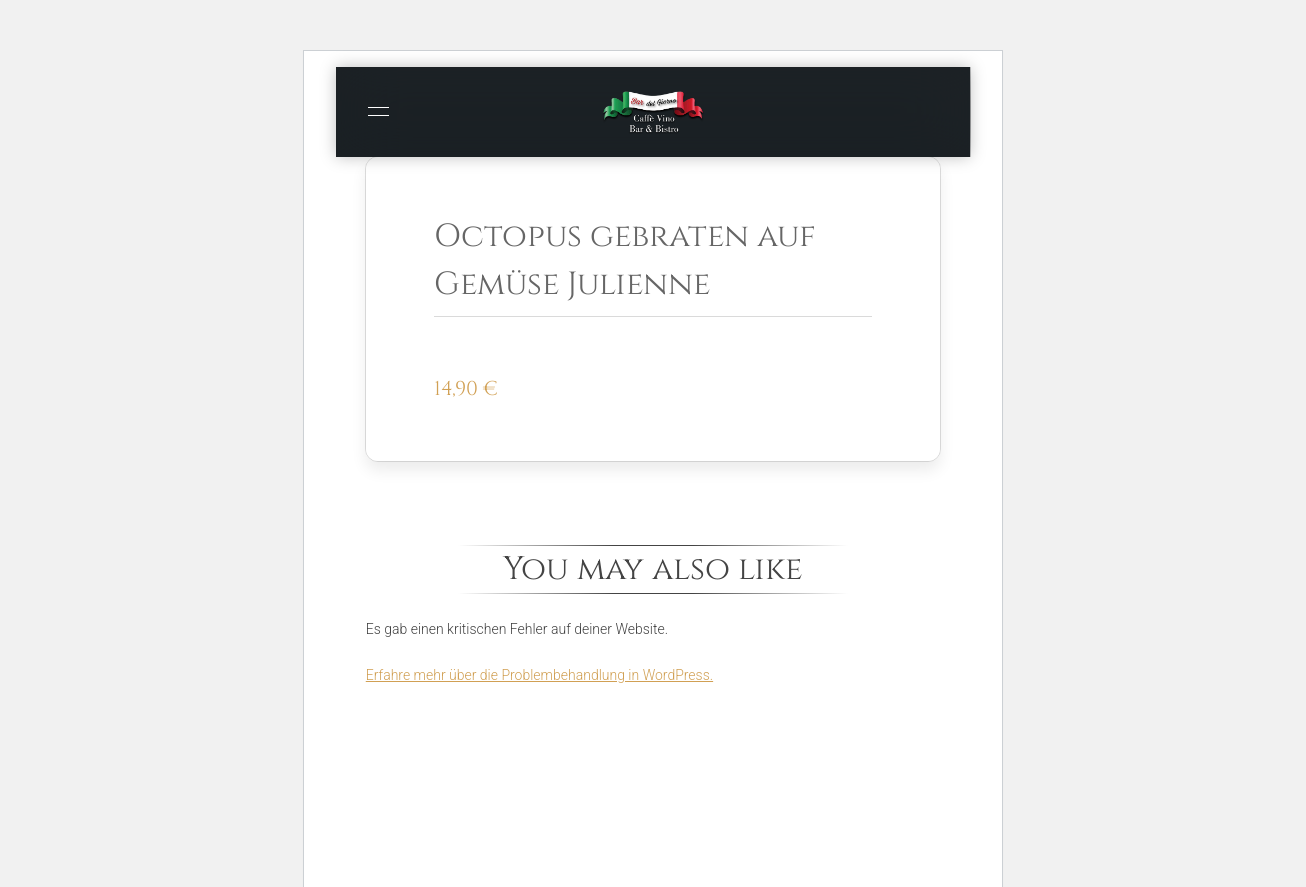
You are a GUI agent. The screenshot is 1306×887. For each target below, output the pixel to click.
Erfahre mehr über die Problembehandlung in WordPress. (539, 675)
